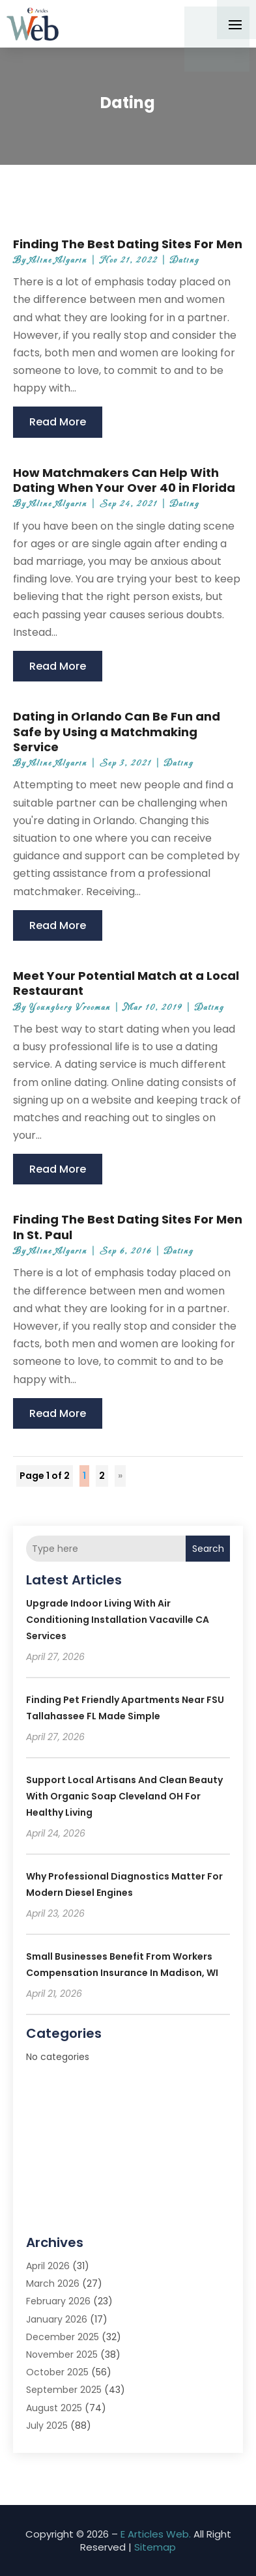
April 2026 (48, 2265)
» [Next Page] (120, 1475)
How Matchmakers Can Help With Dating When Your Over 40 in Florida (124, 480)
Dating (184, 260)
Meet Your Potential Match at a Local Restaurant (126, 983)
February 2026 (58, 2301)
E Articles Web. (156, 2534)
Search (208, 1548)
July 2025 (47, 2425)
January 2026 (56, 2319)
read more (57, 421)
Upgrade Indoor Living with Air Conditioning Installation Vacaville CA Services (117, 1619)
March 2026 (52, 2283)
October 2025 (57, 2372)
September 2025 (64, 2389)
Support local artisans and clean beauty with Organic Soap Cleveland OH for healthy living (124, 1796)
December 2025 (62, 2336)
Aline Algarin (58, 260)
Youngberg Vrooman (70, 1007)
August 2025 (54, 2407)
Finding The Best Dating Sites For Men (127, 244)
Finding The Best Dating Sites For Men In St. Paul (127, 1226)
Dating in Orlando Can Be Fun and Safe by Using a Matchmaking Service (116, 731)
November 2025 (62, 2354)
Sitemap (155, 2547)
